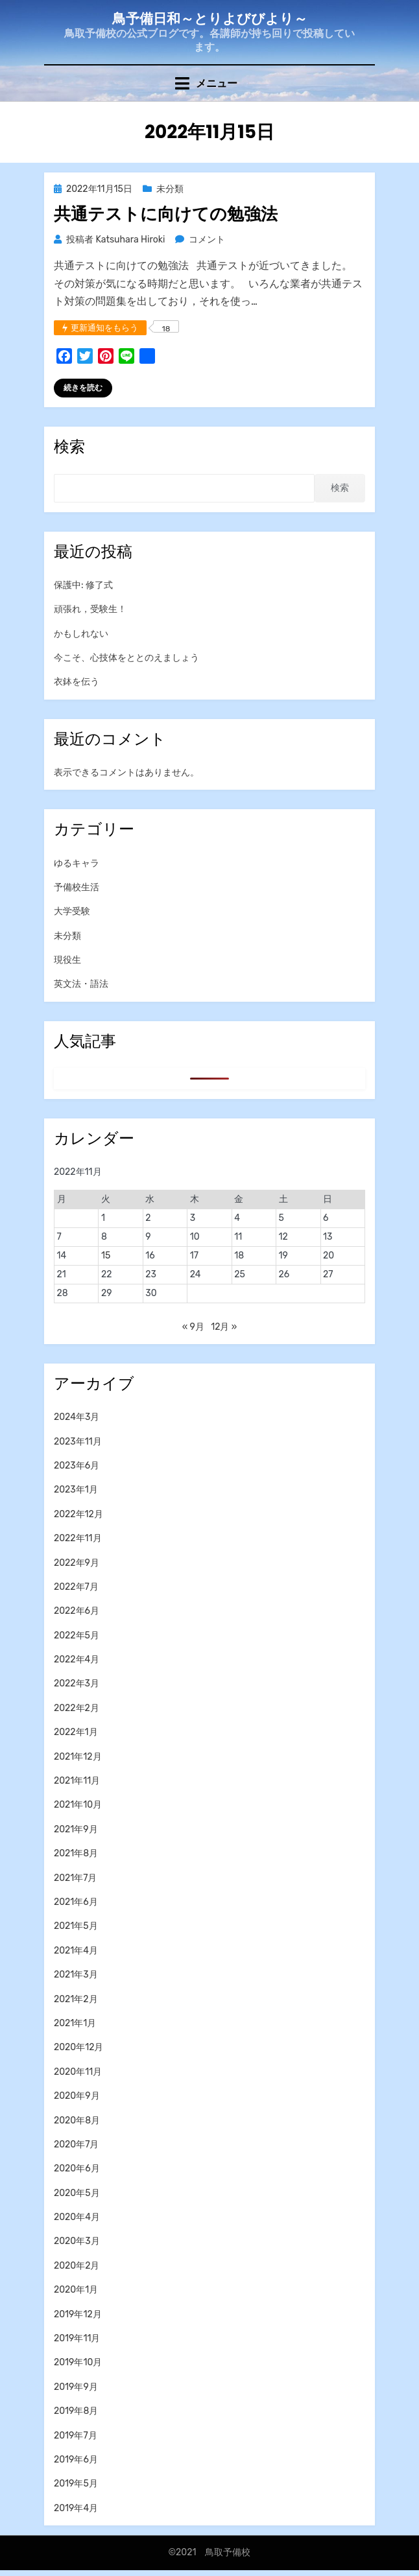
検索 (340, 487)
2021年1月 (75, 2023)
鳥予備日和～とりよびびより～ (209, 18)
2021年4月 (76, 1950)
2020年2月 (76, 2265)
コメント (206, 239)
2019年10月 (78, 2362)
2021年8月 (76, 1853)
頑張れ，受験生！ (90, 609)
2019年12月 (78, 2314)
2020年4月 (77, 2217)
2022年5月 (76, 1635)
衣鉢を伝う (76, 681)
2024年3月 (76, 1417)
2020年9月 (77, 2095)
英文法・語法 (81, 983)
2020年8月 (77, 2120)
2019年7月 (75, 2435)
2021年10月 (78, 1804)
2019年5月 (76, 2483)
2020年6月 (77, 2168)
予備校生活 (76, 887)
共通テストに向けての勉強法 (166, 214)
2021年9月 (76, 1829)
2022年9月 (76, 1562)
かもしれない (81, 633)
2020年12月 (78, 2047)
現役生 (67, 959)
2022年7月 (76, 1586)
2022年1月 (76, 1732)
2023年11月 (78, 1441)
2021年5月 (76, 1926)
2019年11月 (77, 2338)
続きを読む (83, 387)
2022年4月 (76, 1659)
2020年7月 (76, 2144)
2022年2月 (76, 1708)
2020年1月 (76, 2289)
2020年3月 (77, 2241)
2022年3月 (76, 1683)
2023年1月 (76, 1489)
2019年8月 (76, 2410)
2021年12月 (78, 1756)
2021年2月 (76, 1999)
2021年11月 (77, 1780)
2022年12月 (78, 1514)
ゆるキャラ (76, 863)
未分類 (170, 189)
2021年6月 (76, 1902)
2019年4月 (76, 2508)
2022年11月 (78, 1538)
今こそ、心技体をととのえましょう (126, 657)
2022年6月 (76, 1610)
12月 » (224, 1326)
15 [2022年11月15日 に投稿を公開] (105, 1255)
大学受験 (72, 911)
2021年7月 (75, 1878)
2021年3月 (76, 1974)
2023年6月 (76, 1465)
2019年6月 (76, 2459)
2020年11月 (78, 2071)
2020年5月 (77, 2193)
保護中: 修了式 (83, 585)
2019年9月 (76, 2387)
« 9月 (193, 1326)
